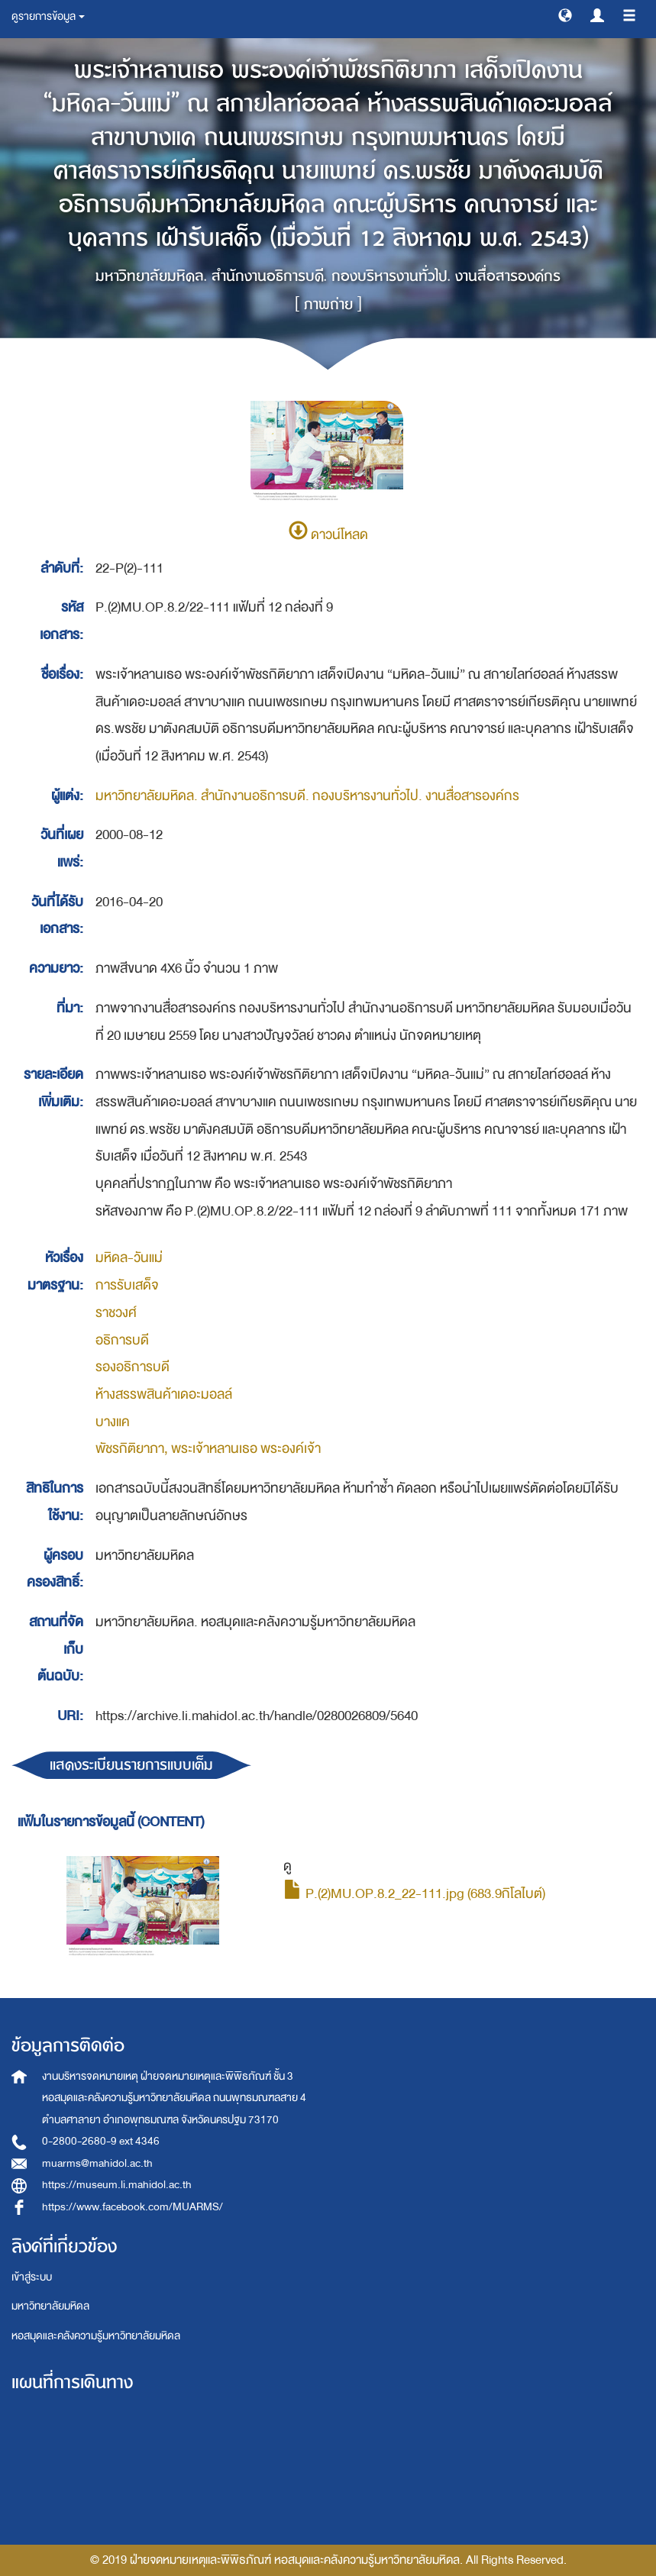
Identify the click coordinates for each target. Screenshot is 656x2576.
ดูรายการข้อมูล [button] (48, 16)
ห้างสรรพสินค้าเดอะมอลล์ (163, 1394)
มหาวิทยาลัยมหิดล (50, 2306)
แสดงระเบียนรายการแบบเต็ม (131, 1764)
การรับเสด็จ (127, 1285)
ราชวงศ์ (116, 1313)
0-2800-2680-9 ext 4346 (101, 2141)
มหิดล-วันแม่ (129, 1258)
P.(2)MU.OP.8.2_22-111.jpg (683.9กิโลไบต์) (414, 1894)
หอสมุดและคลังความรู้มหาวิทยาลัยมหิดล (95, 2335)
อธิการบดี (122, 1340)
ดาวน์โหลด (328, 535)
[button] (565, 14)
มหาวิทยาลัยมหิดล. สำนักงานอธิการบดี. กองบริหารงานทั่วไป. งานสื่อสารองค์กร (307, 796)
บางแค (112, 1422)
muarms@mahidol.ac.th (97, 2163)
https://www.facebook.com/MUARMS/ (132, 2206)
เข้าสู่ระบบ (31, 2277)
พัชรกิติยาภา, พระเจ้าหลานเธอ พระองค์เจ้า (208, 1449)
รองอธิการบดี (132, 1367)
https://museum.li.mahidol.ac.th (117, 2184)
